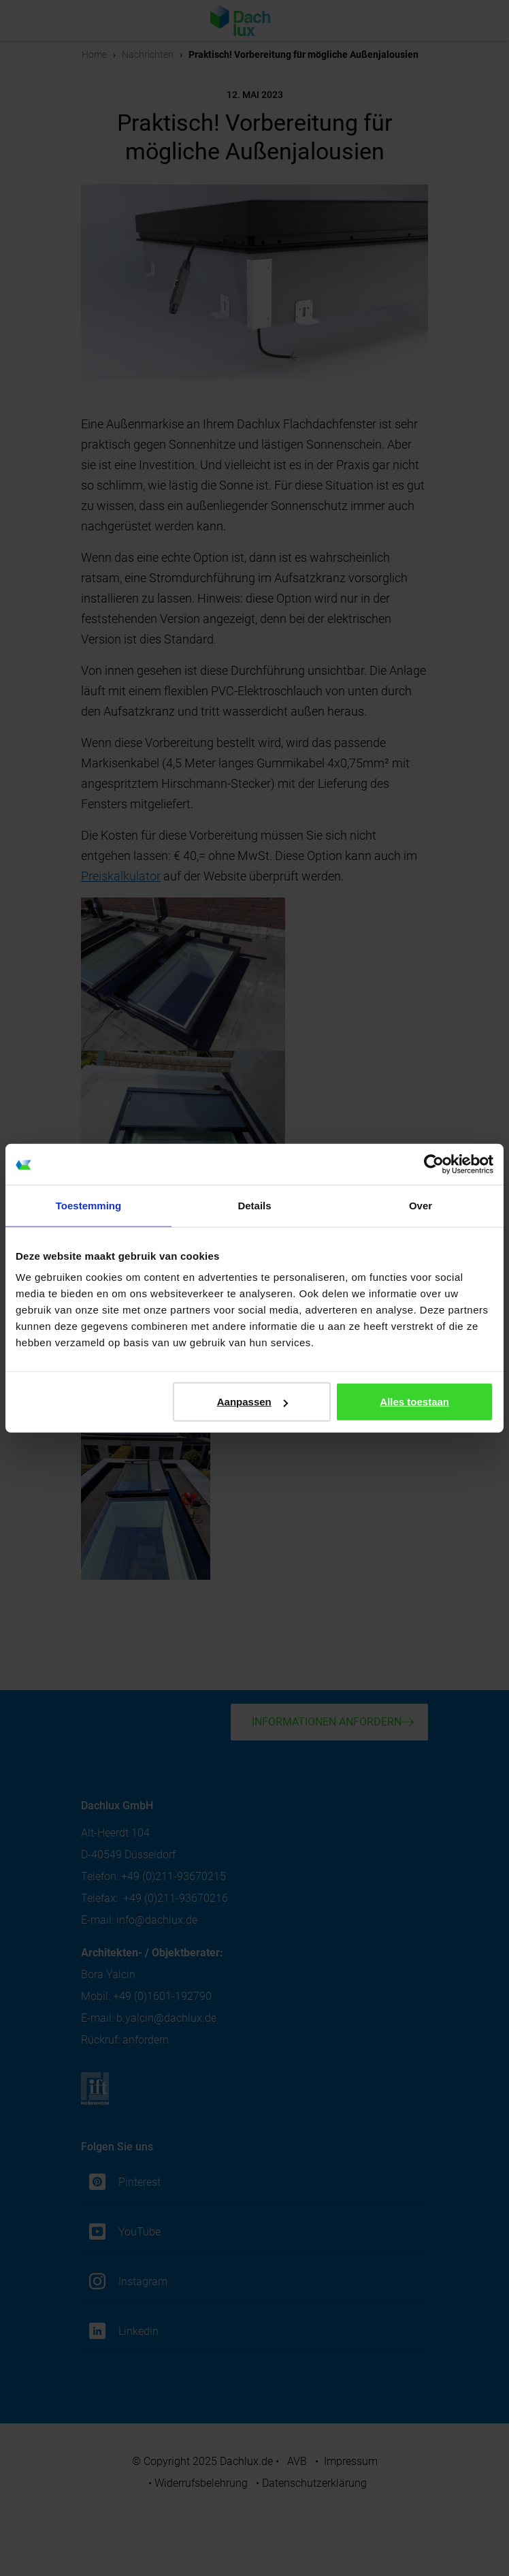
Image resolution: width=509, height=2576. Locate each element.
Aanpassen (252, 1402)
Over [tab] (420, 1205)
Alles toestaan (414, 1402)
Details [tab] (254, 1205)
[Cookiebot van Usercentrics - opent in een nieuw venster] (433, 1164)
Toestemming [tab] (88, 1205)
